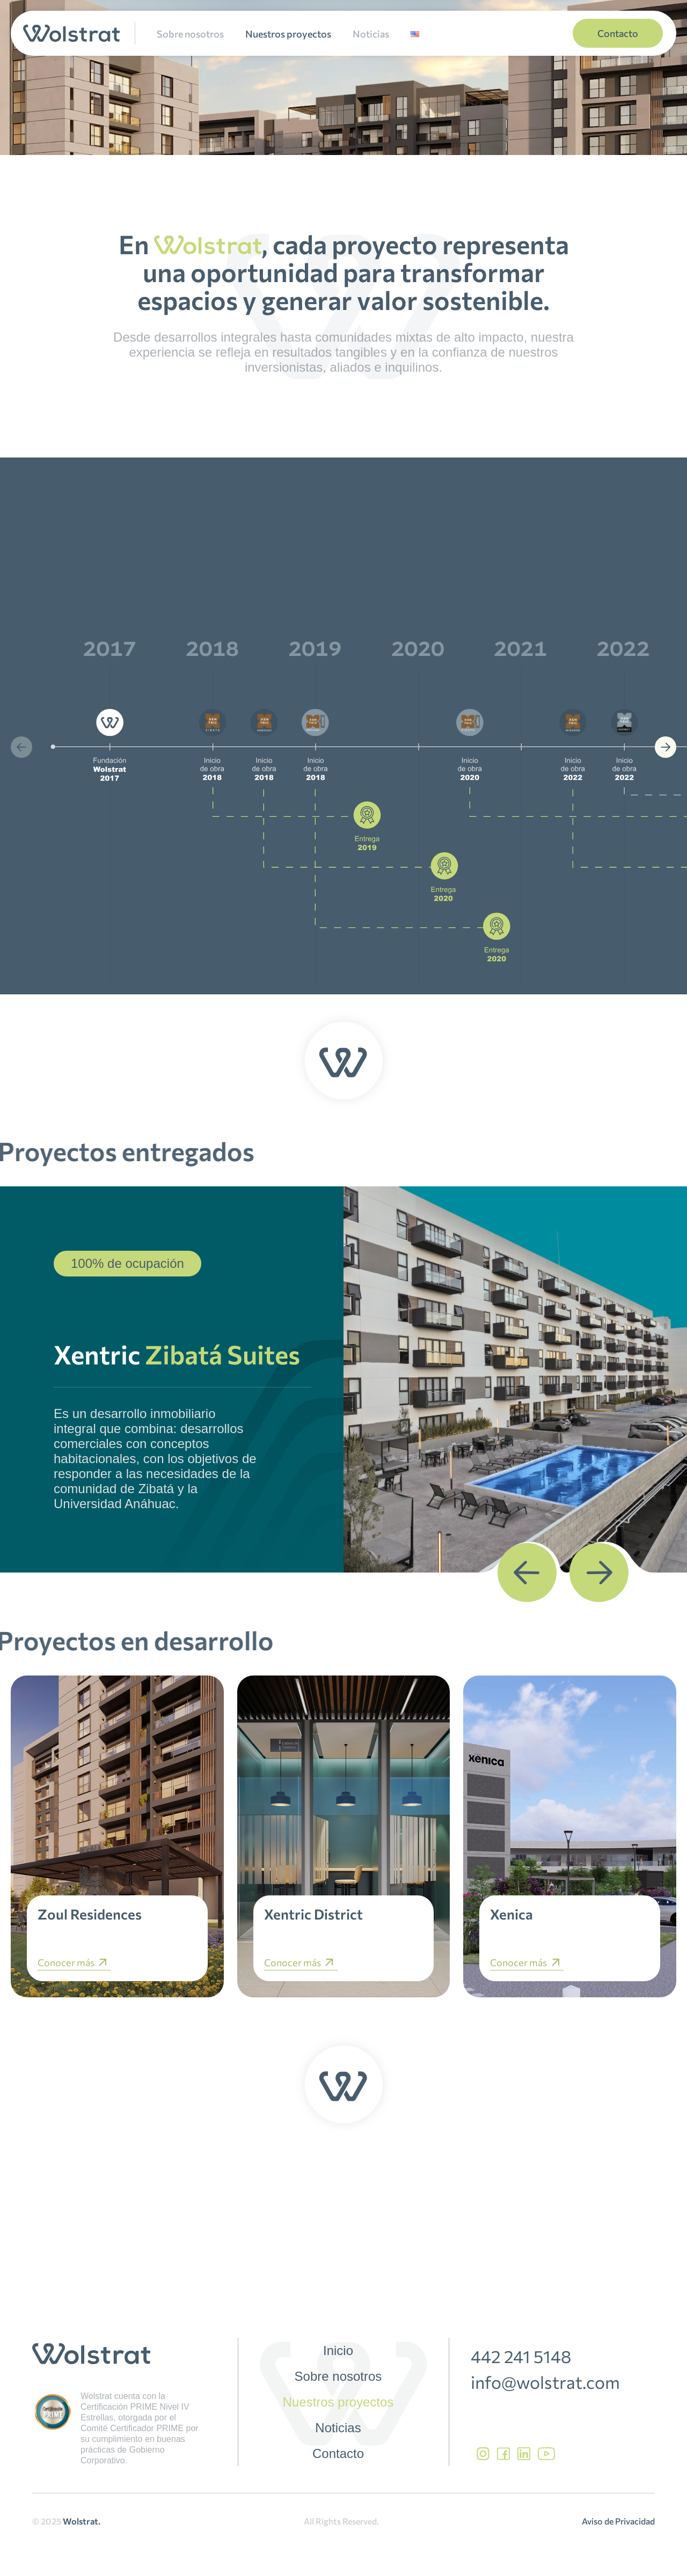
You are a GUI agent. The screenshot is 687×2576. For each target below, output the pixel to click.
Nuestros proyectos (288, 34)
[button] (21, 747)
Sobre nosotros (190, 34)
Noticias (371, 34)
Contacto (338, 2453)
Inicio (338, 2350)
